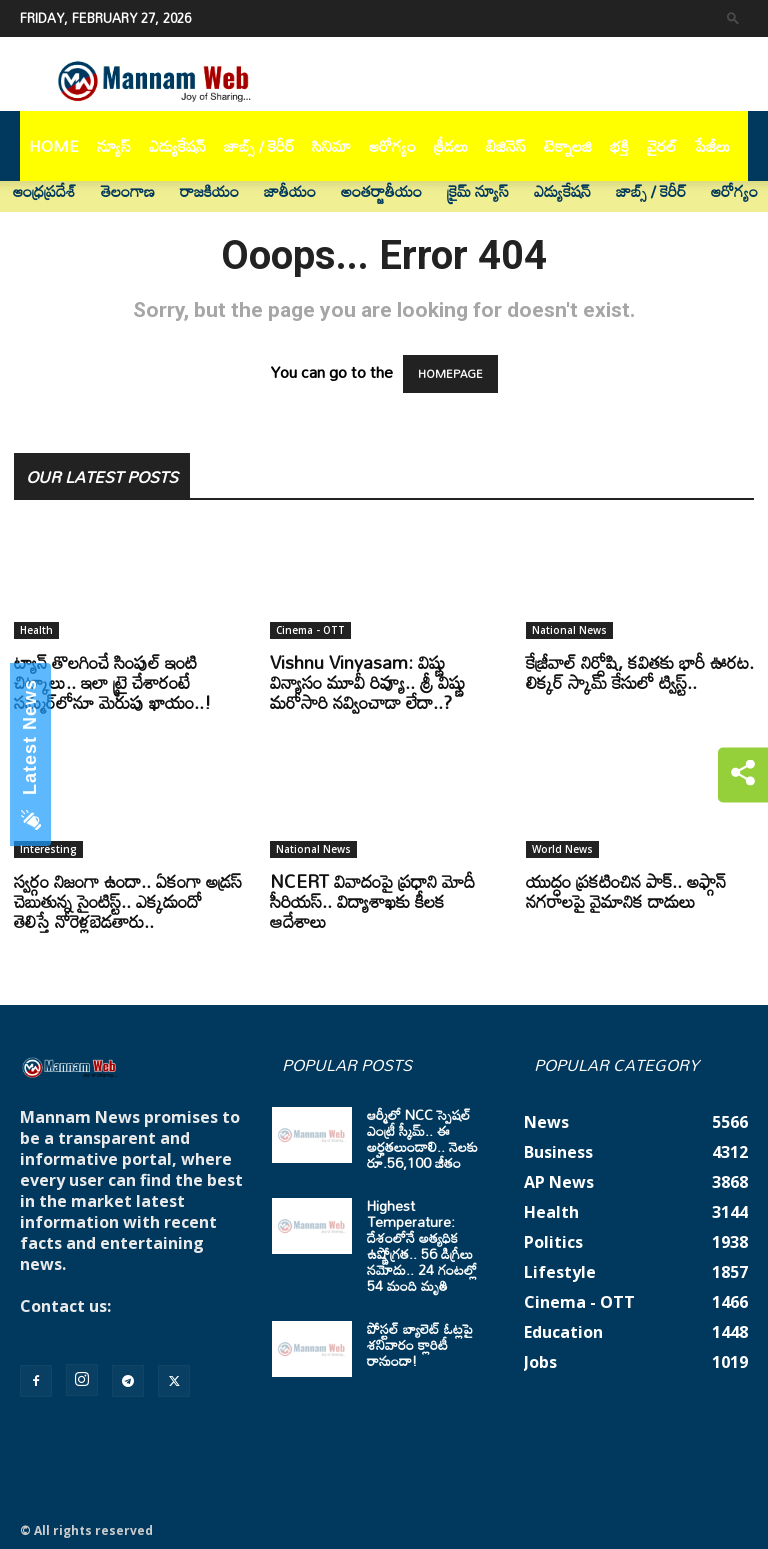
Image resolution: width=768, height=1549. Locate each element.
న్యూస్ (114, 146)
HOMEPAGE (450, 374)
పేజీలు (712, 146)
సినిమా (331, 146)
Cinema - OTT (310, 630)
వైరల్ (662, 146)
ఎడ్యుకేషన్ (177, 146)
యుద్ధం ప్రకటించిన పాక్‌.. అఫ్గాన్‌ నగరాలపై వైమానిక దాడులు (626, 891)
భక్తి (619, 146)
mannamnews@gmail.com (127, 1327)
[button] (733, 17)
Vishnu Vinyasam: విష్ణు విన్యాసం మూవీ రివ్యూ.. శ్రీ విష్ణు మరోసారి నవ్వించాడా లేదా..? (367, 682)
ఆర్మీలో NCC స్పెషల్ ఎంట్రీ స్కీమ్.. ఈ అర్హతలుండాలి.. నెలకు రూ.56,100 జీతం (422, 1138)
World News (562, 849)
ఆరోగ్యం (392, 146)
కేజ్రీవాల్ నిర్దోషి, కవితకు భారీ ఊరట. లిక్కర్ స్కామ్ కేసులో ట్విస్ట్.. (640, 672)
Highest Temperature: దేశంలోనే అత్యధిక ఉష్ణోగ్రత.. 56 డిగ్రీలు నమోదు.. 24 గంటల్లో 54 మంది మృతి (422, 1245)
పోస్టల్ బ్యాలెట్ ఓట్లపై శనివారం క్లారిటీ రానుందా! (420, 1344)
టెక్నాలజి (568, 146)
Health (36, 630)
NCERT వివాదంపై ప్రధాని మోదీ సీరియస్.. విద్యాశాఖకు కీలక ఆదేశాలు (372, 901)
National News (569, 630)
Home (54, 146)
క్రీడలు (451, 146)
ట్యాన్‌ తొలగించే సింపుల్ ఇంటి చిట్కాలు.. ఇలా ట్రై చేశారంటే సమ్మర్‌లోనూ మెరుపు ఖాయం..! (112, 682)
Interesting (48, 849)
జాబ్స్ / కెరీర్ (259, 146)
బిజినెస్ (506, 146)
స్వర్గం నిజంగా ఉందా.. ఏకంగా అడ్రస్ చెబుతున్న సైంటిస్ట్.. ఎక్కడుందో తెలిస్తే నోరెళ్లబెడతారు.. (128, 901)
